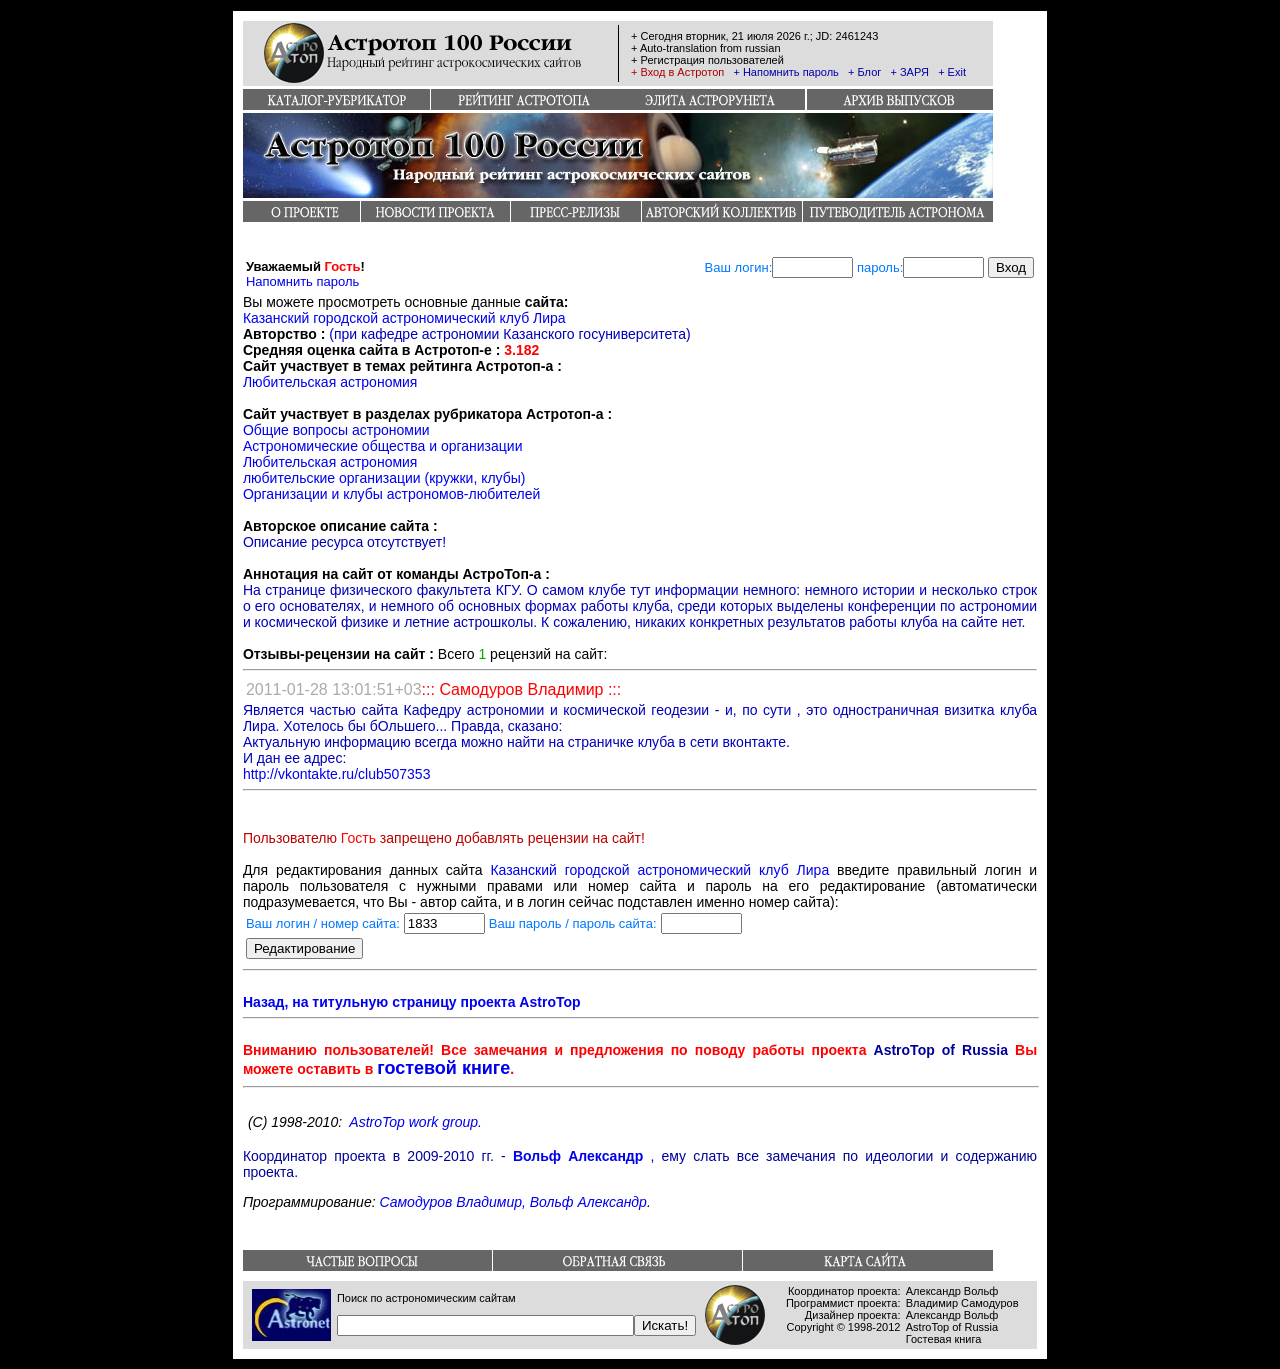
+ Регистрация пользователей (707, 60)
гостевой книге (443, 1068)
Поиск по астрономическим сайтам (426, 1298)
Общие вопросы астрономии (336, 430)
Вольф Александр (578, 1156)
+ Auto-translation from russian (706, 48)
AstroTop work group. (415, 1122)
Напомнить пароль (302, 281)
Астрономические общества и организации (383, 446)
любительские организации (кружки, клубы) (384, 478)
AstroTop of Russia (952, 1327)
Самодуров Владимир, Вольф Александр (512, 1202)
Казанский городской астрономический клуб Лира (404, 318)
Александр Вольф (952, 1291)
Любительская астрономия (330, 382)
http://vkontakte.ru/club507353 (337, 774)
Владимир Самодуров (962, 1303)
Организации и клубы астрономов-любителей (392, 494)
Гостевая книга (944, 1339)
